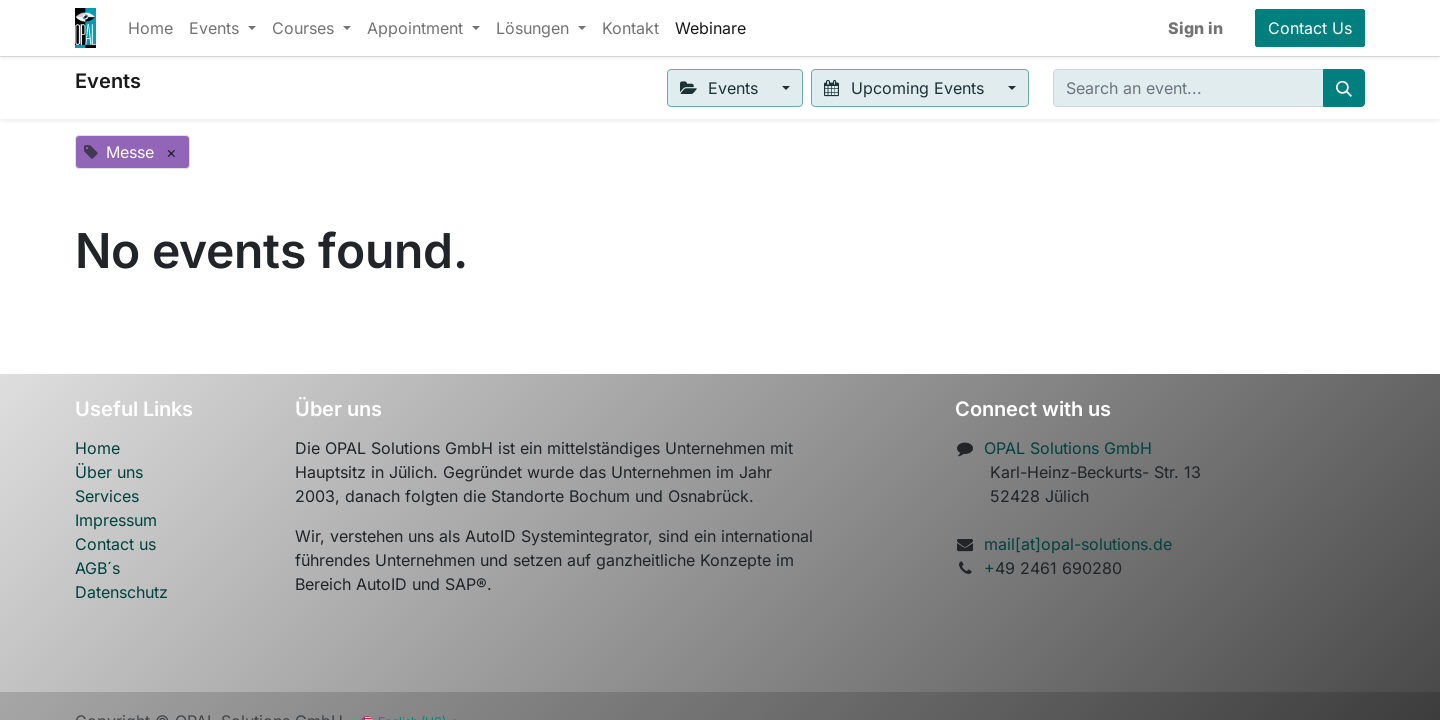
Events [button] (721, 88)
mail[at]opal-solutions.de (1078, 544)
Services (107, 496)
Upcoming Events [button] (906, 88)
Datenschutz (121, 592)
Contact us (115, 544)
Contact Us (1310, 28)
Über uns (109, 472)
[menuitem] (150, 28)
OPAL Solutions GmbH (1068, 448)
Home (97, 448)
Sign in (1195, 28)
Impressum (116, 520)
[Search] (1344, 88)
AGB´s (97, 568)
